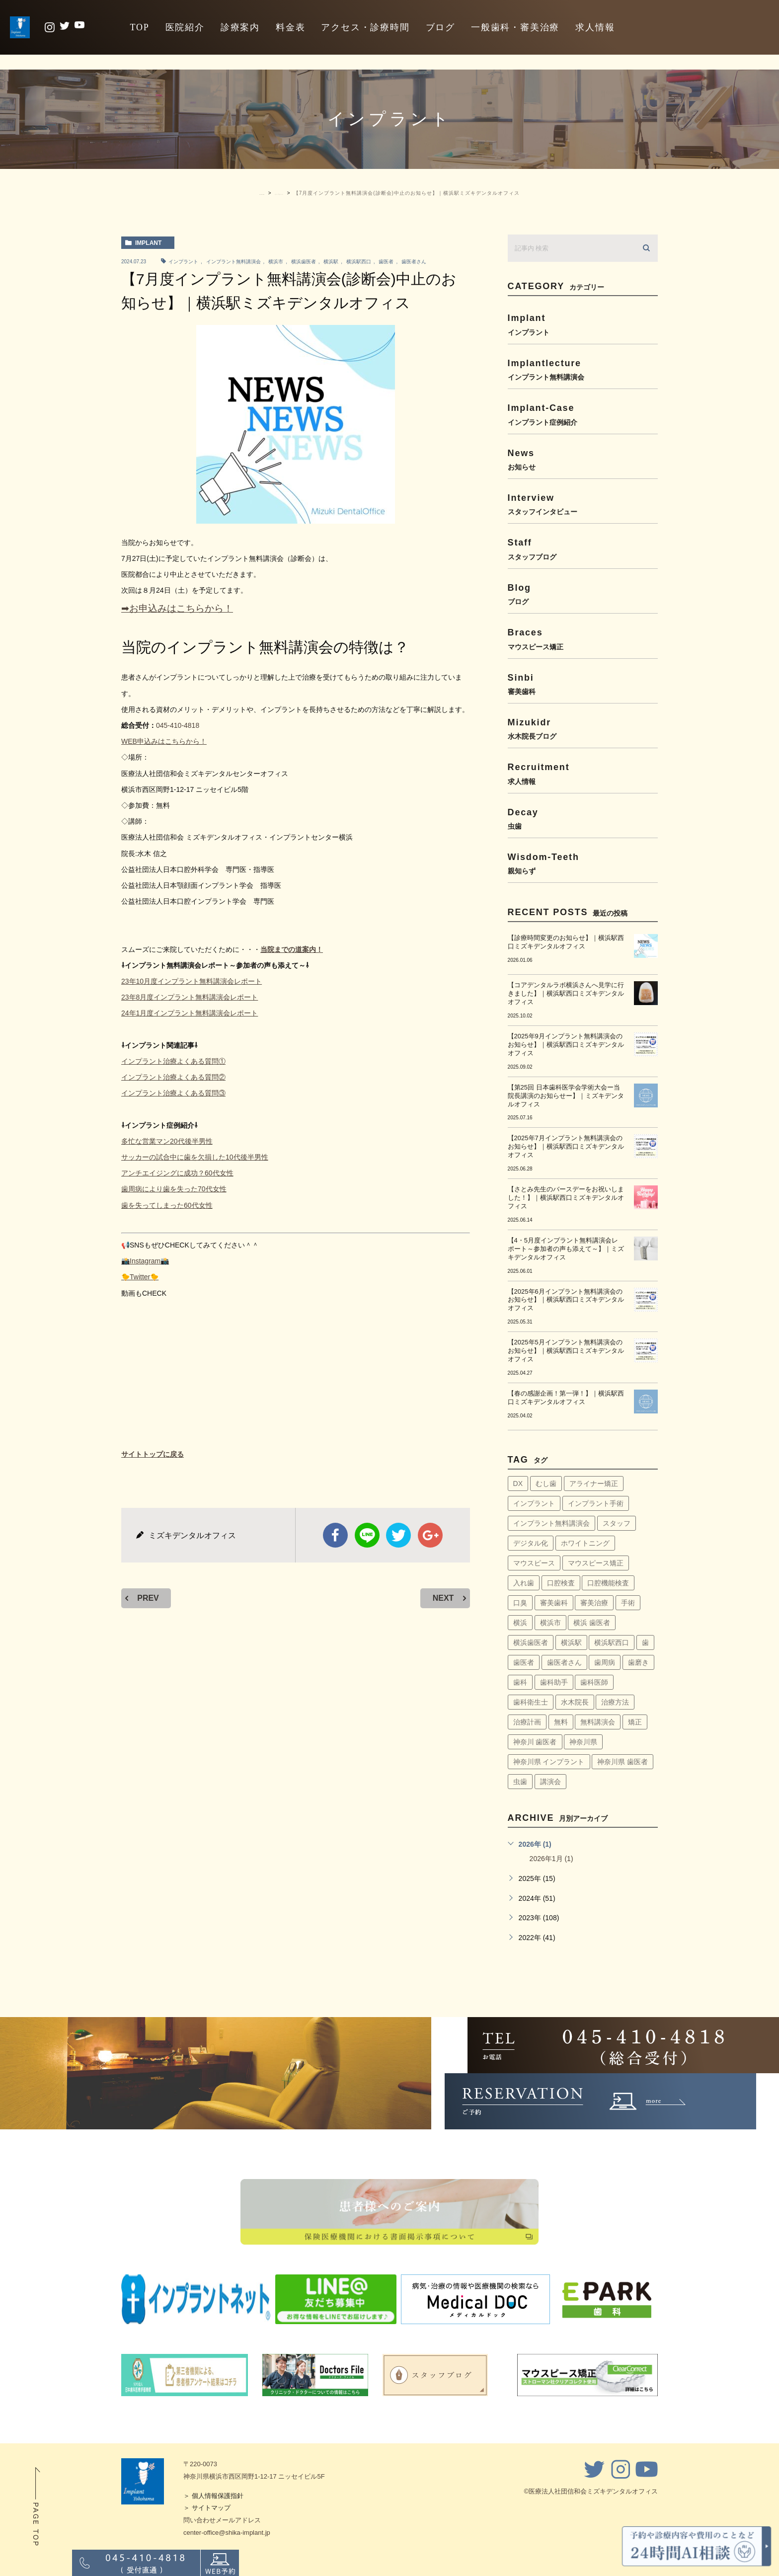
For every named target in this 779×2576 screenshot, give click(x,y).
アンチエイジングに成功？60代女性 (177, 1173)
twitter (398, 1535)
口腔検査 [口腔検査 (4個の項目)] (561, 1583)
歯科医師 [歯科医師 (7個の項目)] (594, 1682)
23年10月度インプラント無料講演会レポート (191, 981)
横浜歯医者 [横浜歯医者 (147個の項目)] (530, 1642)
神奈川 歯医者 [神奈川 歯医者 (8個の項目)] (535, 1742)
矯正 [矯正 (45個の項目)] (635, 1722)
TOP (139, 27)
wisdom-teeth (583, 863)
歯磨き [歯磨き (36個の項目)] (638, 1662)
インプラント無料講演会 (233, 261)
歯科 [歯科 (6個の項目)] (520, 1682)
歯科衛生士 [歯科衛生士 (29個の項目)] (530, 1702)
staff (583, 549)
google (430, 1535)
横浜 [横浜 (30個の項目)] (520, 1623)
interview (583, 504)
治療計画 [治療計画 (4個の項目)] (527, 1722)
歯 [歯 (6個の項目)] (645, 1642)
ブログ (440, 27)
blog (583, 594)
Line (367, 1535)
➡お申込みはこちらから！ (177, 608)
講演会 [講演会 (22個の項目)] (550, 1782)
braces (583, 638)
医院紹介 (185, 27)
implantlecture (583, 369)
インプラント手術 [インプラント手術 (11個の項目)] (595, 1503)
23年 (128, 997)
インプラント (183, 261)
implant (148, 242)
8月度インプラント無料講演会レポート (197, 997)
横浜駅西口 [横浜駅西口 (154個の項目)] (611, 1642)
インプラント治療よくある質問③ (173, 1093)
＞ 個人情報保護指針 (213, 2495)
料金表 (290, 27)
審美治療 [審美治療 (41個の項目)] (594, 1603)
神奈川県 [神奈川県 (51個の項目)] (583, 1742)
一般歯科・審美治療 (515, 27)
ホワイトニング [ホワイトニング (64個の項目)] (585, 1543)
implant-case (583, 414)
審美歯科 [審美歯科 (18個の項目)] (554, 1603)
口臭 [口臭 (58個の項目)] (520, 1603)
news (583, 459)
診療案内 (240, 27)
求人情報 (595, 27)
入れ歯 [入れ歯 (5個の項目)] (523, 1583)
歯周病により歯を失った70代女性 (174, 1189)
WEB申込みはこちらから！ (164, 741)
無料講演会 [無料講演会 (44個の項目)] (597, 1722)
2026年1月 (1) (551, 1859)
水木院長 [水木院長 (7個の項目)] (575, 1702)
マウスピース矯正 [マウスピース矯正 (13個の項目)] (595, 1563)
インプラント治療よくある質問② (173, 1077)
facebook (335, 1535)
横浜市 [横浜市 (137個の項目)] (550, 1623)
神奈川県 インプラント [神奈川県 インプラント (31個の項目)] (549, 1762)
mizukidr (583, 728)
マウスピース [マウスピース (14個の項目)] (534, 1563)
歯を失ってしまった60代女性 (167, 1205)
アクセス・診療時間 (365, 27)
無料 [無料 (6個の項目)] (561, 1722)
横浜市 (275, 261)
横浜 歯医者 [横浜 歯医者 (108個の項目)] (591, 1623)
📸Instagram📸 (145, 1261)
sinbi (583, 684)
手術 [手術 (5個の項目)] (628, 1603)
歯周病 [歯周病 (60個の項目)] (604, 1662)
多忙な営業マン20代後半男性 (167, 1141)
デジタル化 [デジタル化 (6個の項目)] (530, 1543)
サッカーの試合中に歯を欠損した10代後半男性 (194, 1157)
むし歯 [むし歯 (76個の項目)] (546, 1483)
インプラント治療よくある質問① (173, 1061)
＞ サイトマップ (207, 2507)
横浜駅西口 (358, 261)
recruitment (583, 773)
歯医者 (386, 261)
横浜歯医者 (303, 261)
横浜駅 (330, 261)
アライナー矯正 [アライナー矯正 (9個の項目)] (593, 1483)
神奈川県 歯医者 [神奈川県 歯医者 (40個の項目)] (622, 1762)
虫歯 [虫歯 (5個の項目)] (520, 1782)
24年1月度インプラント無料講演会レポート (189, 1013)
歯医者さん (413, 261)
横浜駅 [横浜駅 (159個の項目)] (571, 1642)
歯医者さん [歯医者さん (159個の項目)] (564, 1662)
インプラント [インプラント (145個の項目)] (534, 1503)
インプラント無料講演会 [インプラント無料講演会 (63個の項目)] (551, 1523)
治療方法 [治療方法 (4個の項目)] (615, 1702)
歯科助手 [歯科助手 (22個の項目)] (554, 1682)
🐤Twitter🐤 (139, 1277)
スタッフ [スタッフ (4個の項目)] (616, 1523)
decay (583, 818)
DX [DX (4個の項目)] (518, 1483)
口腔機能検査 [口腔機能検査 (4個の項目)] (608, 1583)
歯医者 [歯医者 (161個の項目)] (523, 1662)
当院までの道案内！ (291, 949)
